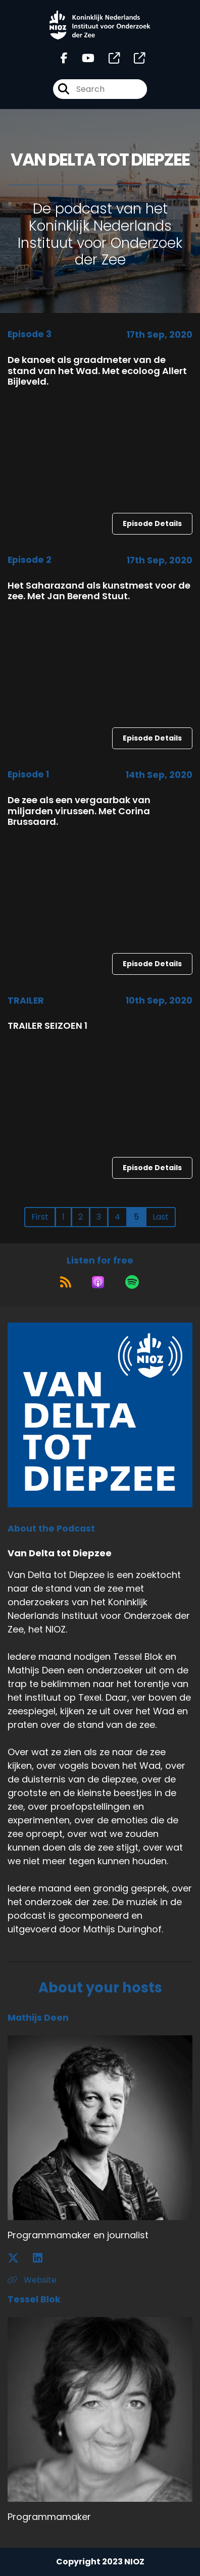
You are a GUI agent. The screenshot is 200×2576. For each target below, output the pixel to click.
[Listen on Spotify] (132, 1282)
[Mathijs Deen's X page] (19, 2258)
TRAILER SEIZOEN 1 (47, 1025)
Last (161, 1217)
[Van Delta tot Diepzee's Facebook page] (64, 58)
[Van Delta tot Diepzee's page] (108, 58)
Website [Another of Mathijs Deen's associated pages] (32, 2280)
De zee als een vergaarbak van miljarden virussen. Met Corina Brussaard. (79, 811)
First (39, 1217)
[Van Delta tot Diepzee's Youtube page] (82, 58)
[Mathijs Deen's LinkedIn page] (44, 2258)
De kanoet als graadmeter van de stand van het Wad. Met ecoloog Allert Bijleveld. (97, 370)
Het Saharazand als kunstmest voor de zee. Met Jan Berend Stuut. (99, 591)
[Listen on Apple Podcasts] (98, 1282)
